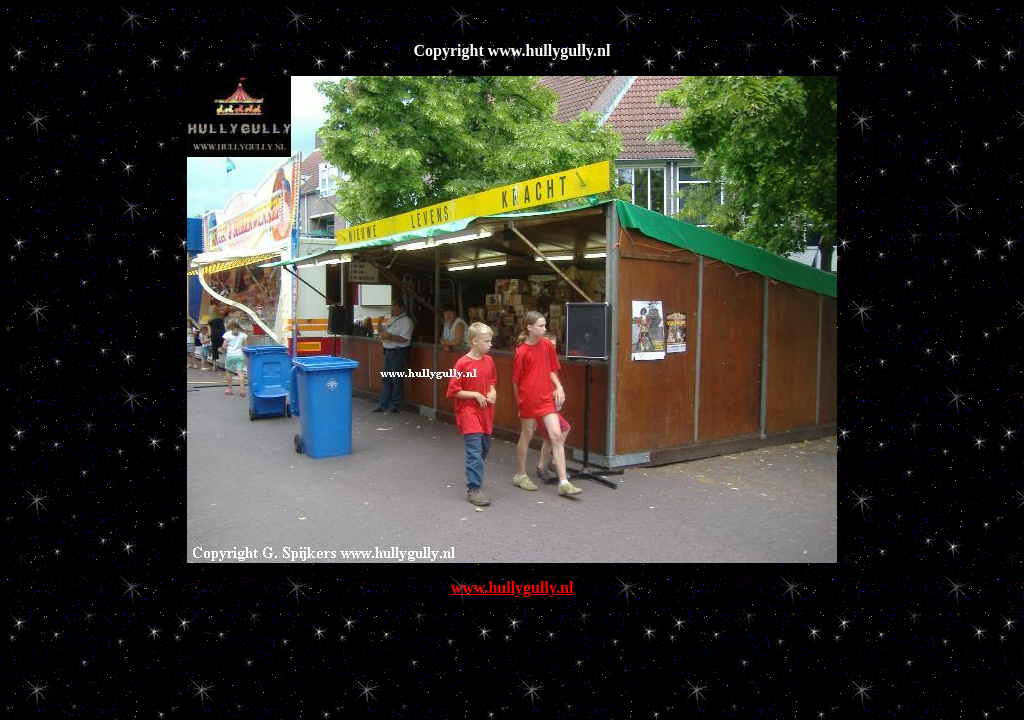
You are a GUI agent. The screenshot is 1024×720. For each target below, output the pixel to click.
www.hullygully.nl (512, 587)
